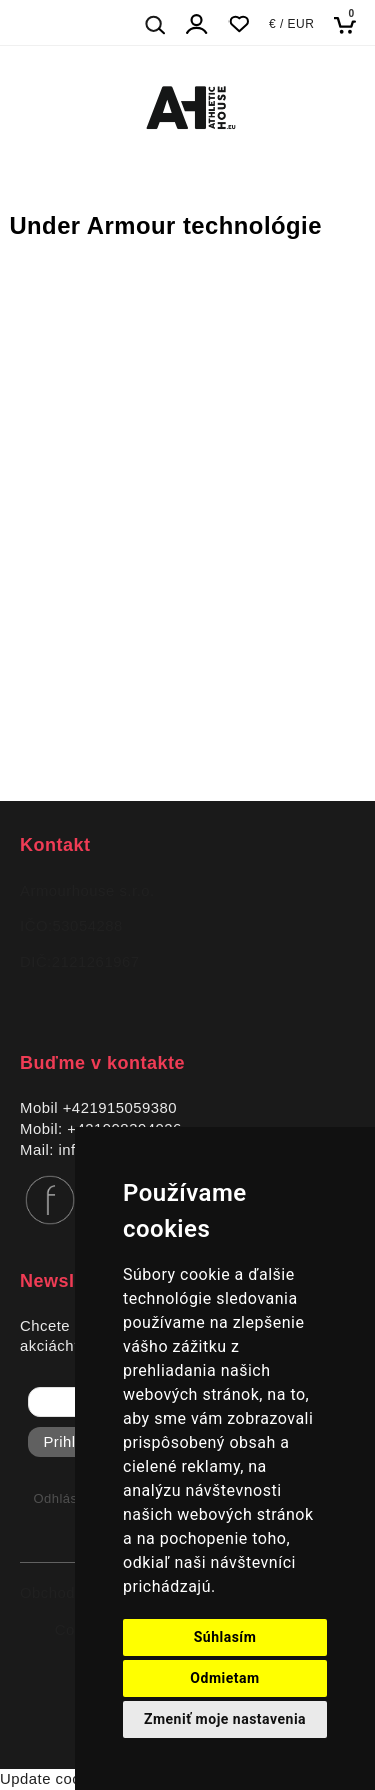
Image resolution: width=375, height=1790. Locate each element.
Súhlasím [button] (225, 1637)
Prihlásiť (72, 1442)
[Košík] (350, 24)
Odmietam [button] (224, 1678)
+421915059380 (120, 1108)
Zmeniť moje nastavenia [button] (225, 1719)
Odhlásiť (59, 1498)
